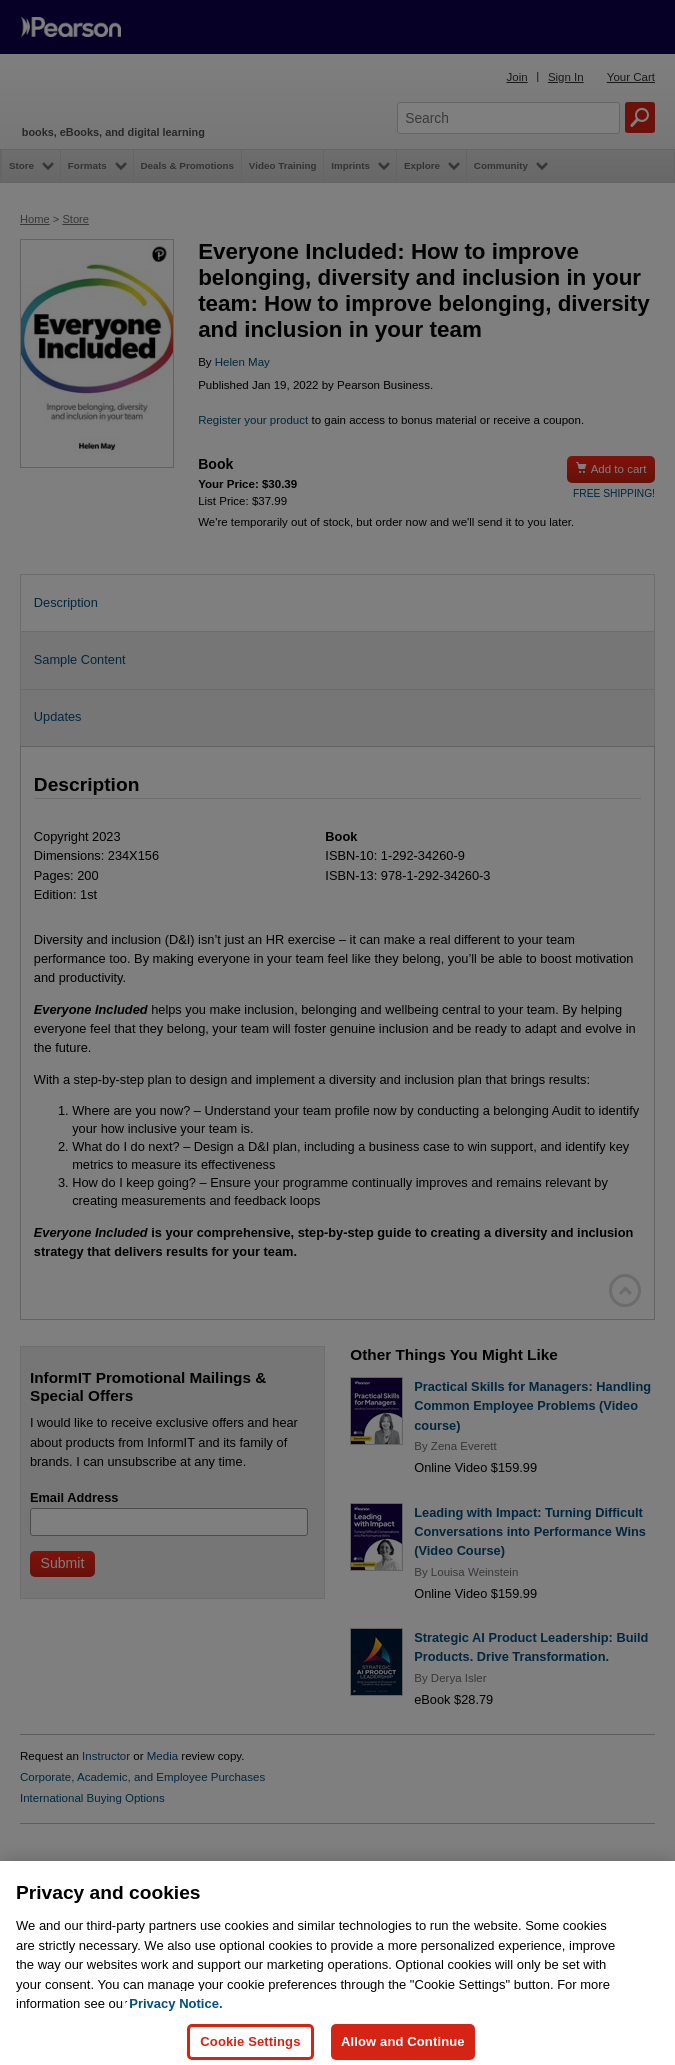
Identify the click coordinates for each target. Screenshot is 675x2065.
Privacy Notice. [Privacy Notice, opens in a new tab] (175, 2023)
